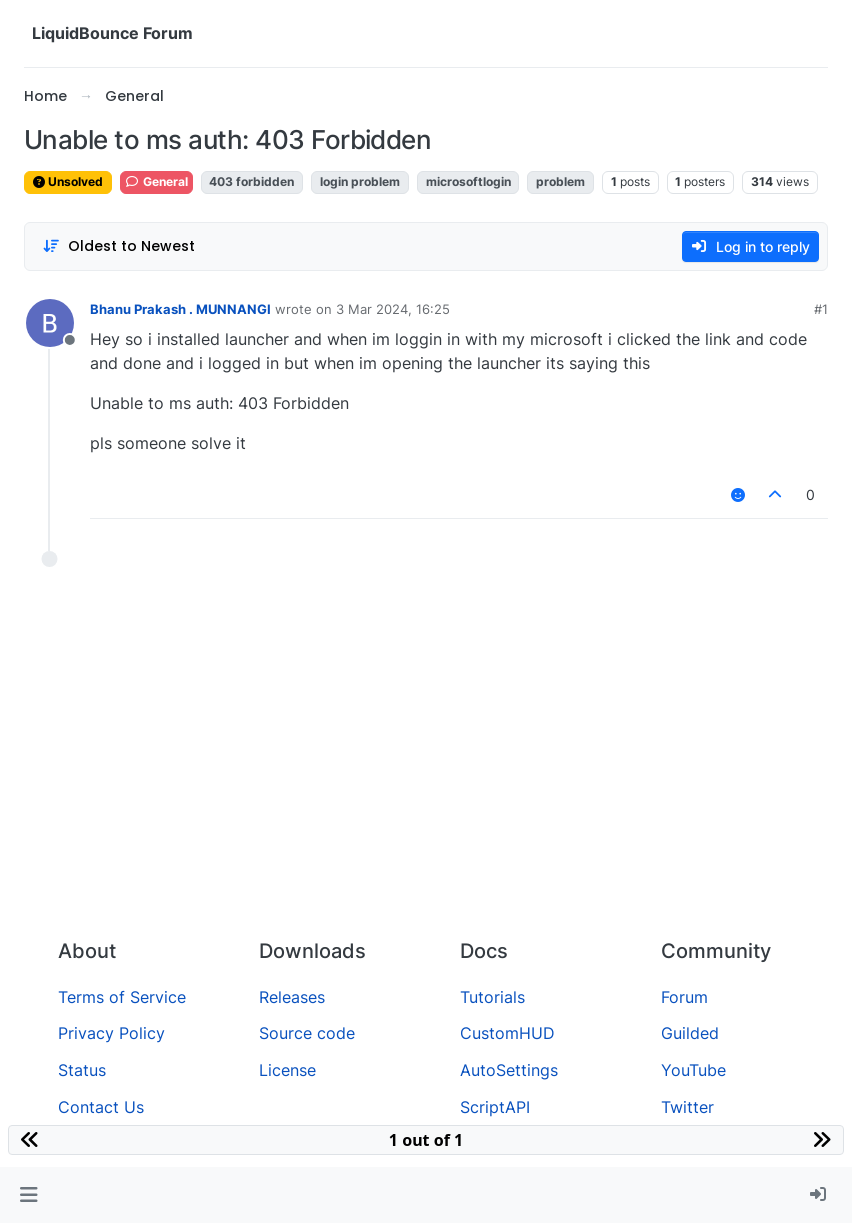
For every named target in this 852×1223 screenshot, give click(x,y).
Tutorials (492, 997)
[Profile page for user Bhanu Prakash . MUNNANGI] (50, 323)
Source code (307, 1033)
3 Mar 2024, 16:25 (393, 309)
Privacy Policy (111, 1033)
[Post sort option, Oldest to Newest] (118, 246)
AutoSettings (509, 1070)
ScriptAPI (495, 1107)
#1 (821, 309)
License (287, 1070)
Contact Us (101, 1107)
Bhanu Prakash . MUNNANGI (180, 309)
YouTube (693, 1070)
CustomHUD (507, 1033)
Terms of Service (122, 997)
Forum (684, 997)
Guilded (690, 1033)
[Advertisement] (426, 773)
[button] (28, 1195)
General (156, 181)
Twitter (687, 1107)
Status (82, 1070)
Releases (292, 997)
